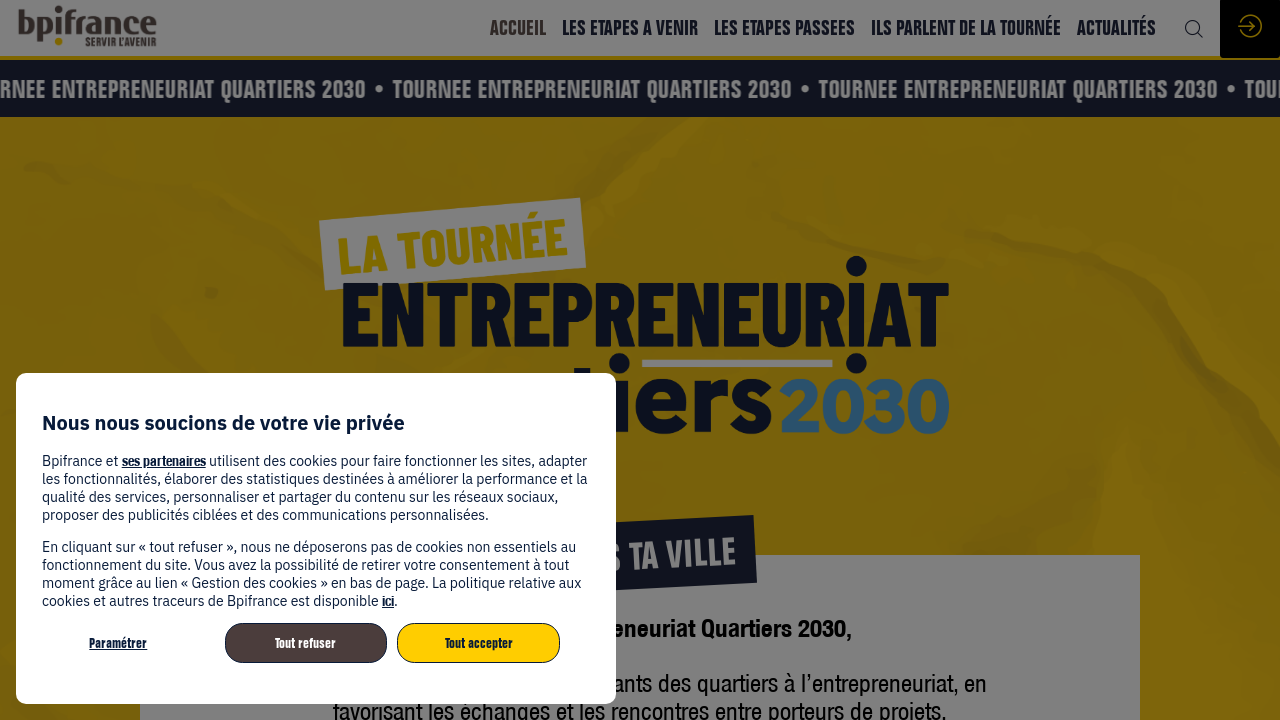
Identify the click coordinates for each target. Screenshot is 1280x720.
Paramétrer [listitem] (118, 643)
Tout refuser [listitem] (305, 643)
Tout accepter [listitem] (479, 643)
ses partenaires (164, 461)
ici (388, 601)
